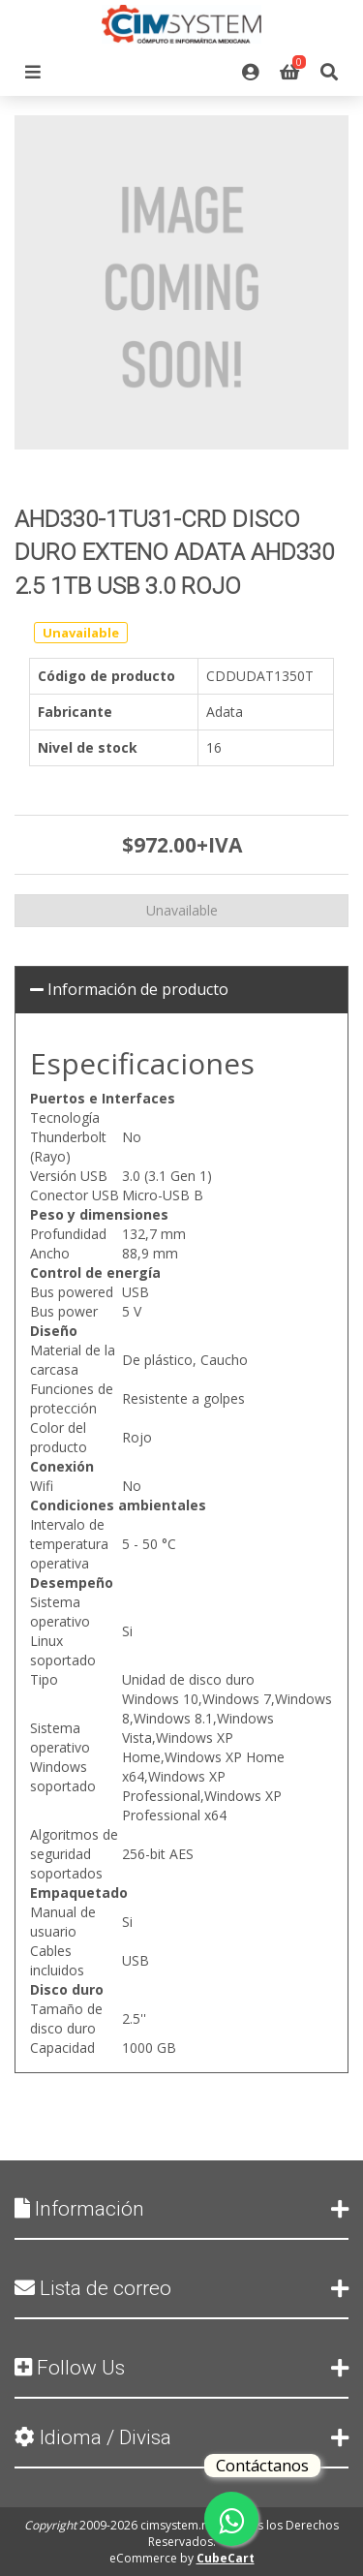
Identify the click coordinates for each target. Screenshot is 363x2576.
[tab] (181, 990)
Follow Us (181, 2367)
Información (181, 2208)
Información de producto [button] (129, 989)
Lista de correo (181, 2288)
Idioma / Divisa (181, 2437)
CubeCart (226, 2558)
